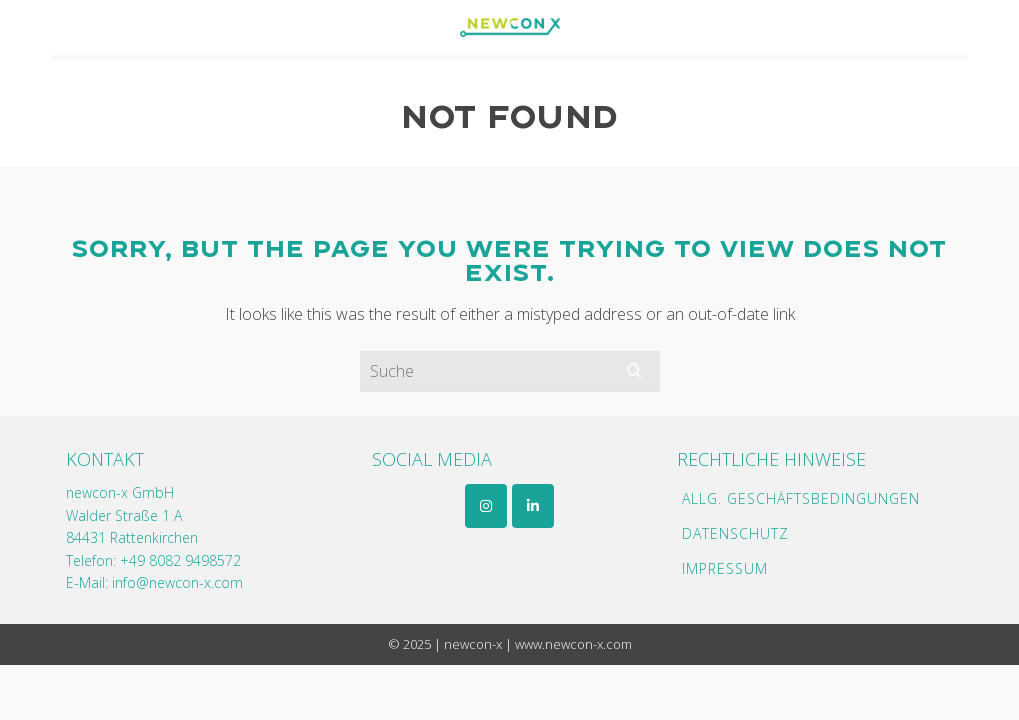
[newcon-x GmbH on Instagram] (486, 506)
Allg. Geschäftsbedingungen (801, 498)
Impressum (725, 568)
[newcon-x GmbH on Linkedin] (533, 506)
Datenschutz (735, 533)
